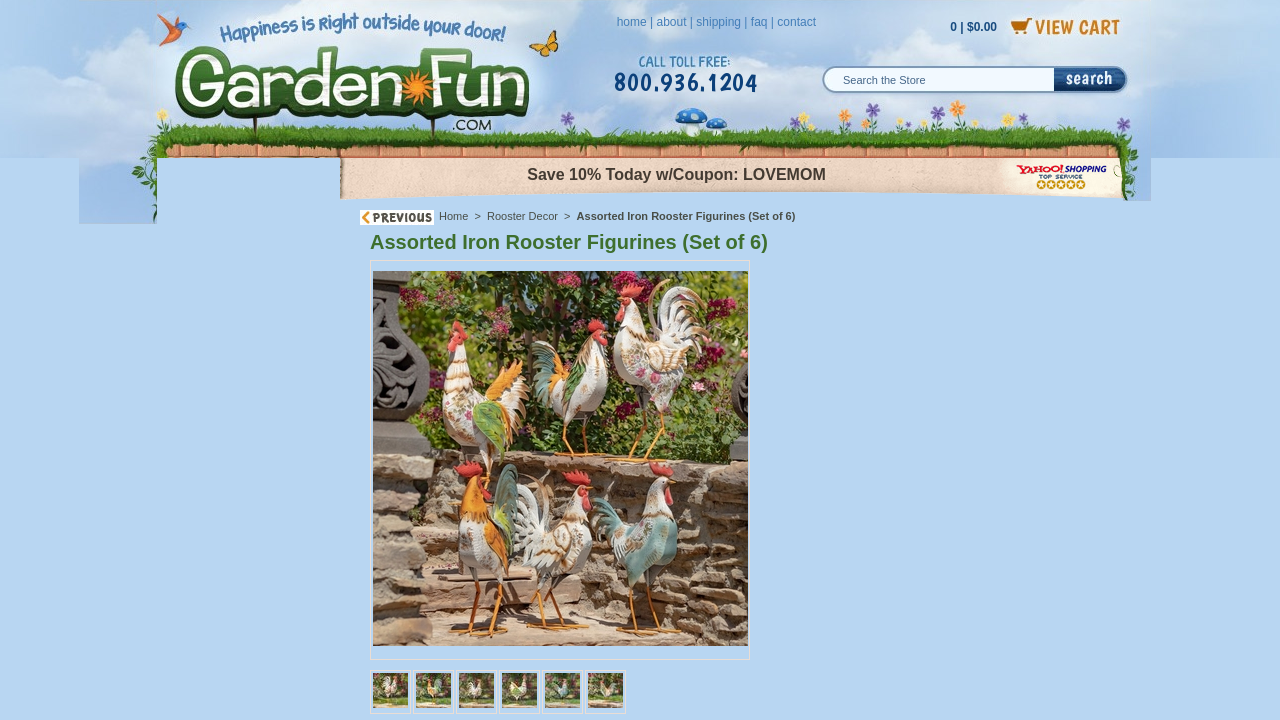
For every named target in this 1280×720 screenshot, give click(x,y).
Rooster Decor (522, 216)
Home (453, 216)
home (632, 22)
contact (796, 22)
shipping (718, 22)
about (671, 22)
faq (759, 22)
